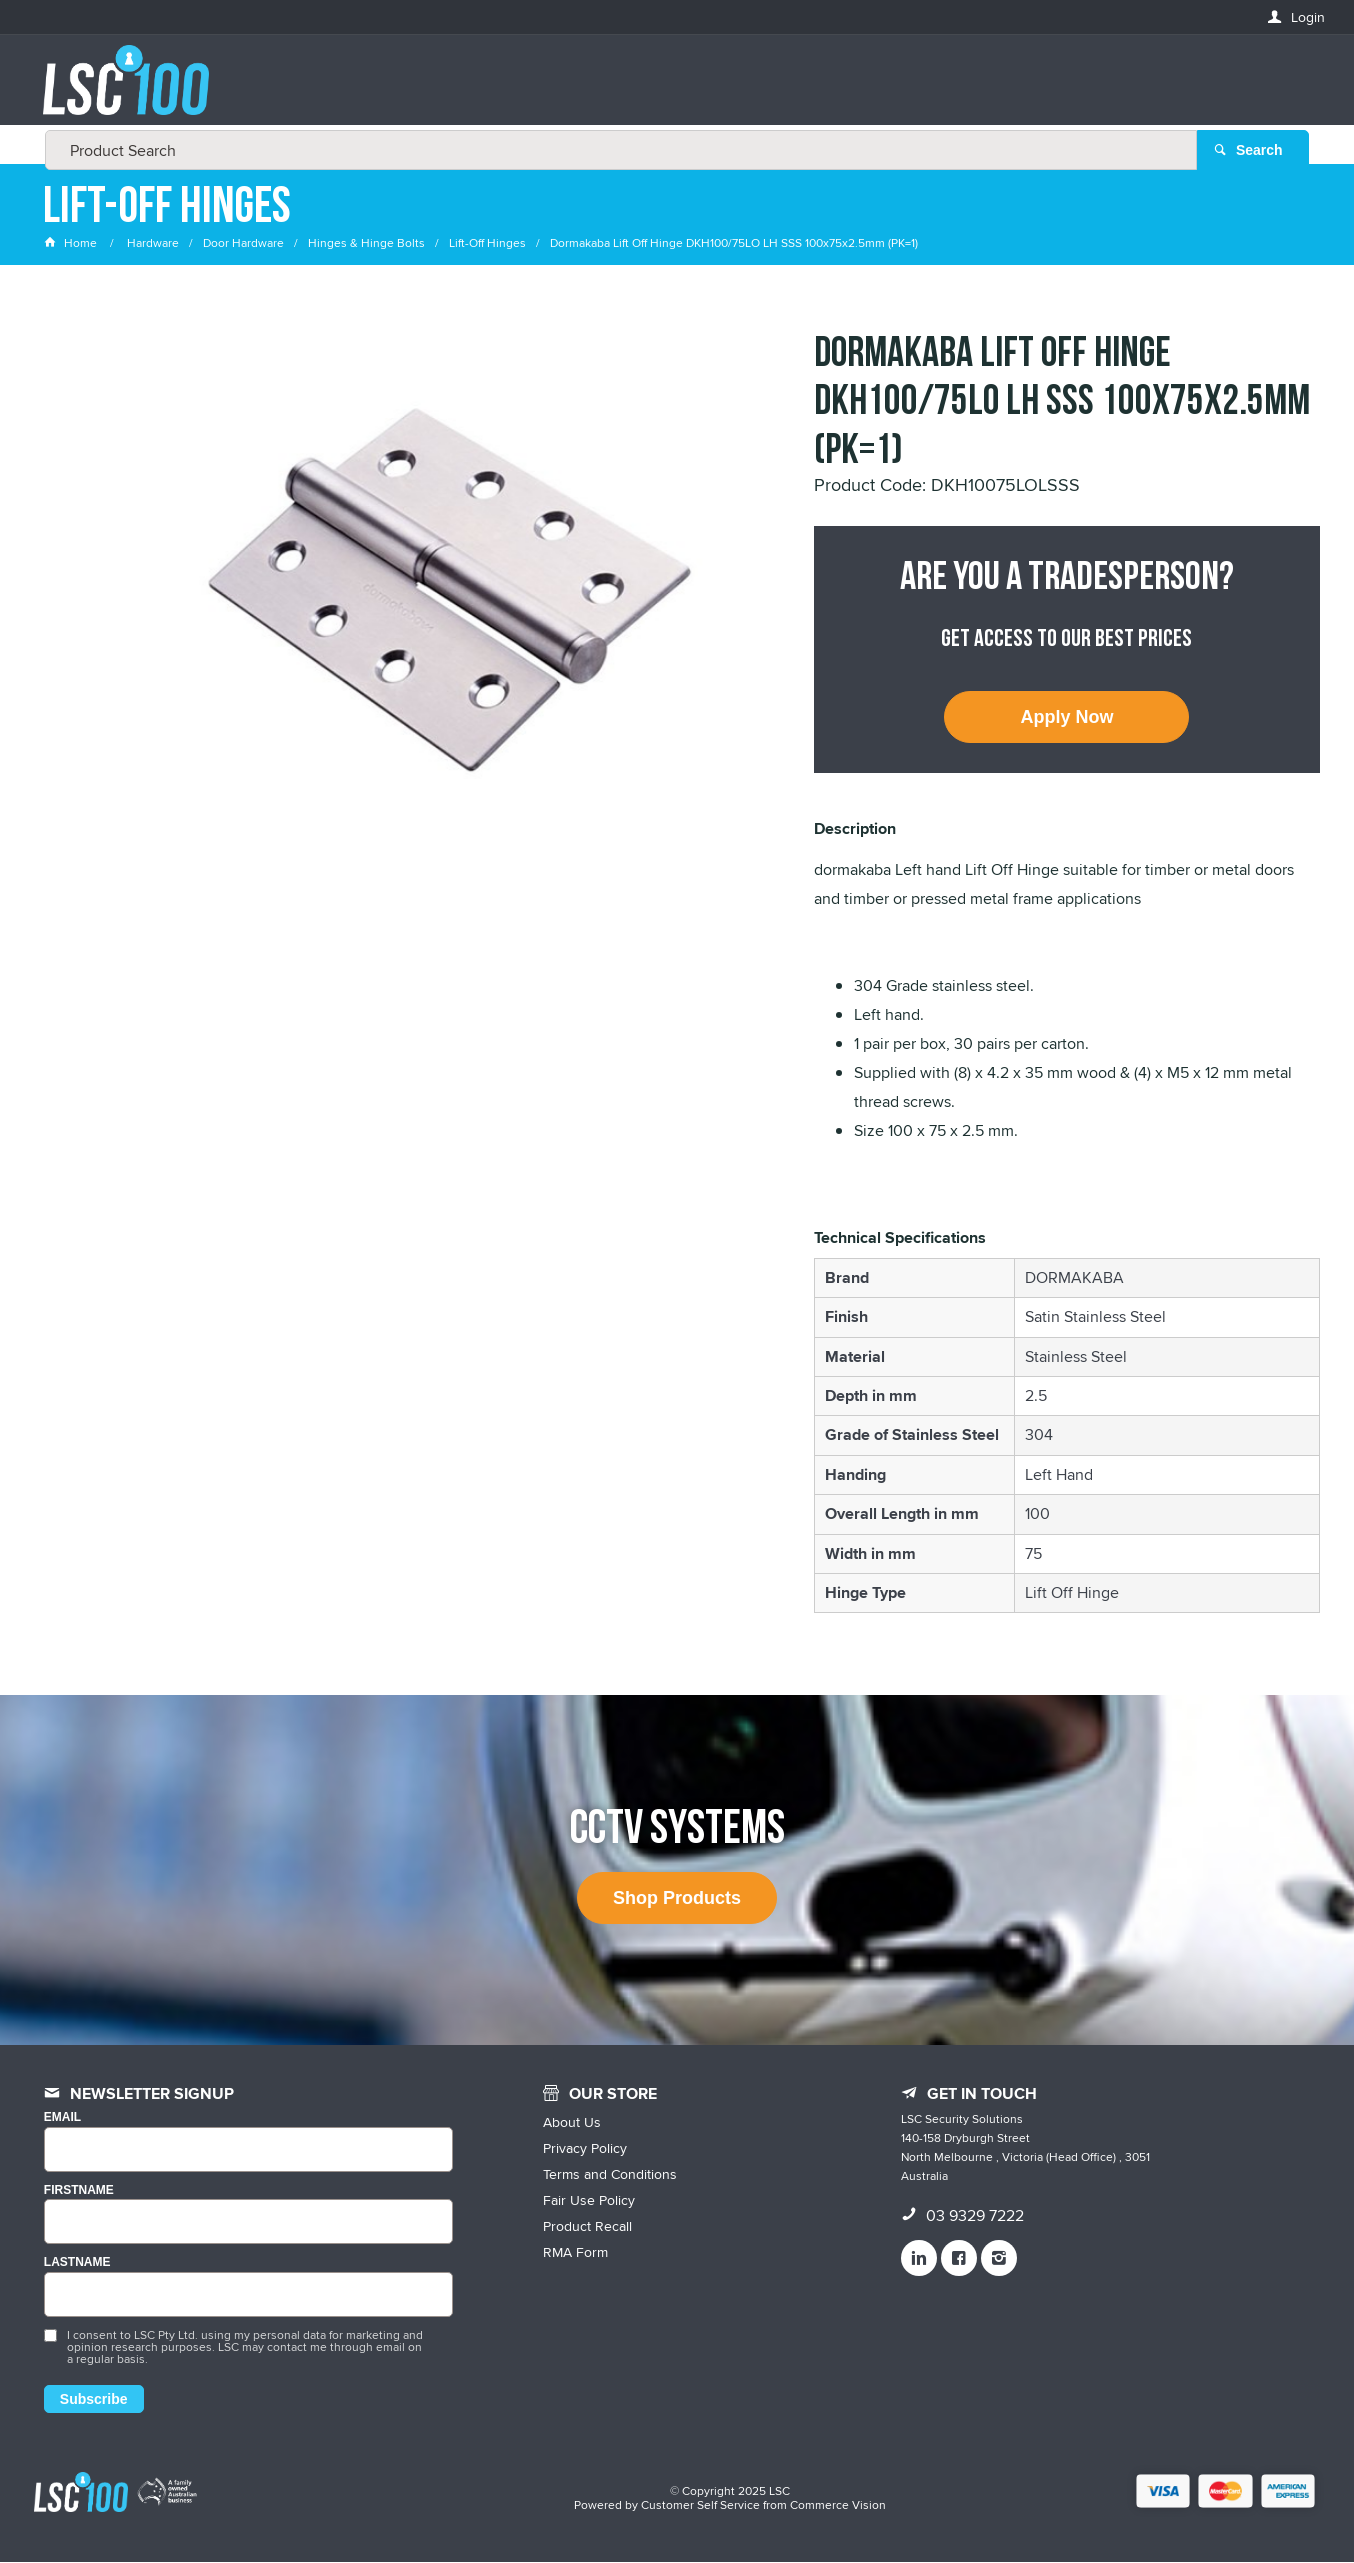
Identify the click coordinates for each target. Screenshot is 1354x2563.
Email (62, 2118)
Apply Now (1066, 718)
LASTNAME (77, 2264)
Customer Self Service (700, 2505)
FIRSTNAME (79, 2191)
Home (72, 244)
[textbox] (671, 90)
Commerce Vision (838, 2505)
